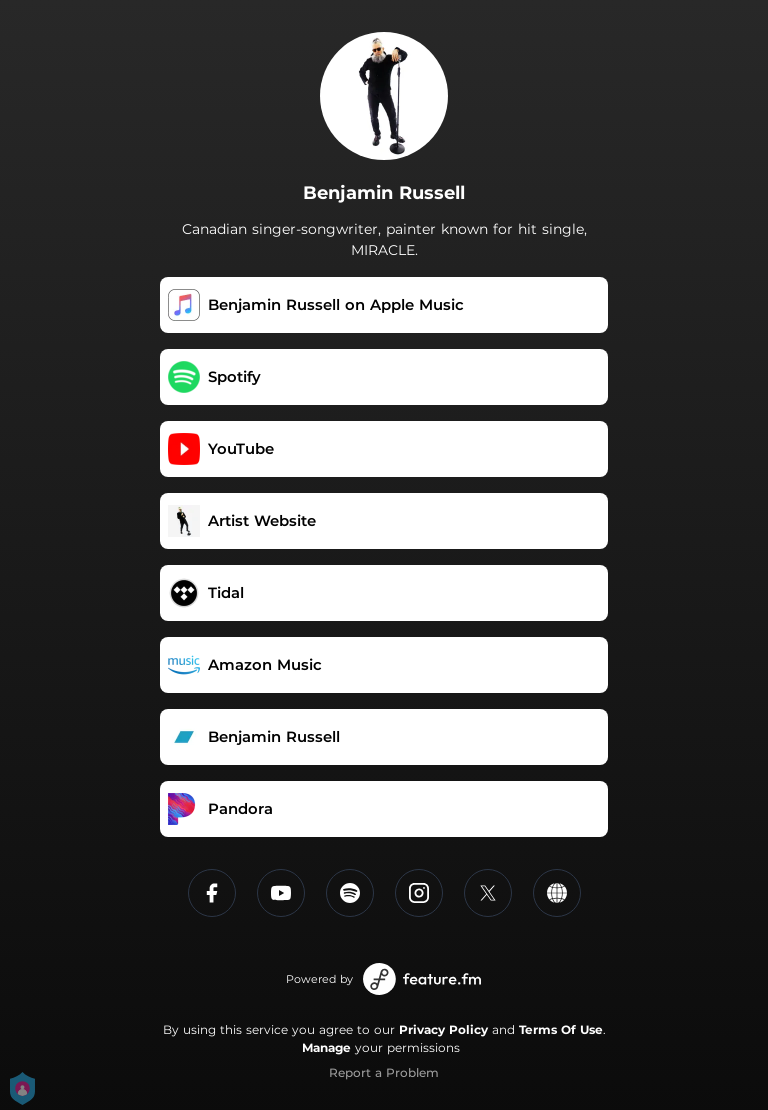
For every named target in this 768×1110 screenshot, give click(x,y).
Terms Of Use (561, 1029)
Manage (326, 1047)
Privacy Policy (443, 1029)
